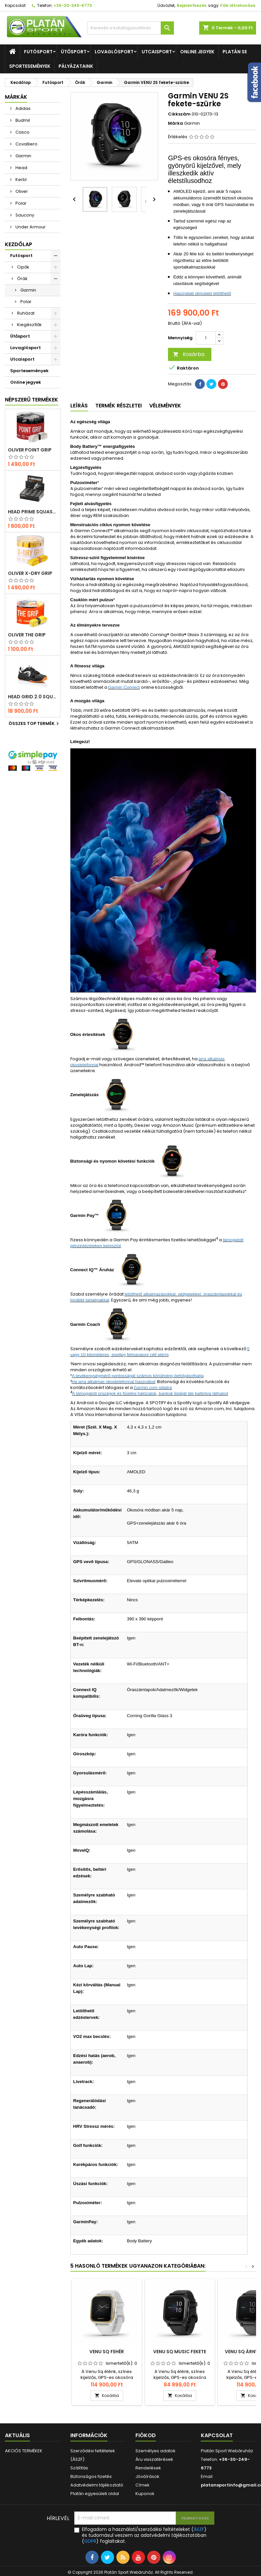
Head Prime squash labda (33, 511)
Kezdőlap (18, 244)
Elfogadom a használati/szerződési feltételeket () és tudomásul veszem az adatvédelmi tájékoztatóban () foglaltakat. (144, 2535)
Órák (22, 278)
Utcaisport (157, 51)
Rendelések (148, 2468)
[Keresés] (130, 28)
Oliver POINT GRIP (30, 449)
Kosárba (188, 354)
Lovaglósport (114, 51)
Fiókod (145, 2435)
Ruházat (26, 313)
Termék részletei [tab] (118, 405)
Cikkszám (179, 114)
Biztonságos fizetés (91, 2476)
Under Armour (30, 227)
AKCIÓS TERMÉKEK (23, 2451)
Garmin (22, 156)
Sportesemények (29, 66)
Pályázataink (76, 66)
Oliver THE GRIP (27, 634)
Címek (142, 2485)
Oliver (21, 191)
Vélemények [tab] (165, 405)
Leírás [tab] (79, 405)
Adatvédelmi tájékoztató (96, 2485)
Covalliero (25, 144)
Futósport (38, 51)
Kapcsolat (15, 5)
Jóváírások (147, 2476)
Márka (175, 123)
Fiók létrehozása (237, 5)
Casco (22, 132)
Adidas (22, 108)
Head (20, 168)
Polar (20, 203)
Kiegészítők (29, 325)
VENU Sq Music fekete (179, 2351)
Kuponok (144, 2493)
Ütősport (73, 51)
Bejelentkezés (191, 5)
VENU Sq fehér (106, 2351)
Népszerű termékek (31, 399)
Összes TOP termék (34, 724)
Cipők (23, 267)
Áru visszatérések (154, 2459)
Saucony (24, 215)
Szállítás (79, 2468)
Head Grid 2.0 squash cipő (33, 696)
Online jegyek (197, 51)
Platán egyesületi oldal (94, 2493)
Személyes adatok (155, 2451)
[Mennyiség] (206, 338)
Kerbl (20, 179)
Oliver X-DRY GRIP (30, 573)
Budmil (22, 120)
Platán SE (235, 51)
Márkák (16, 97)
